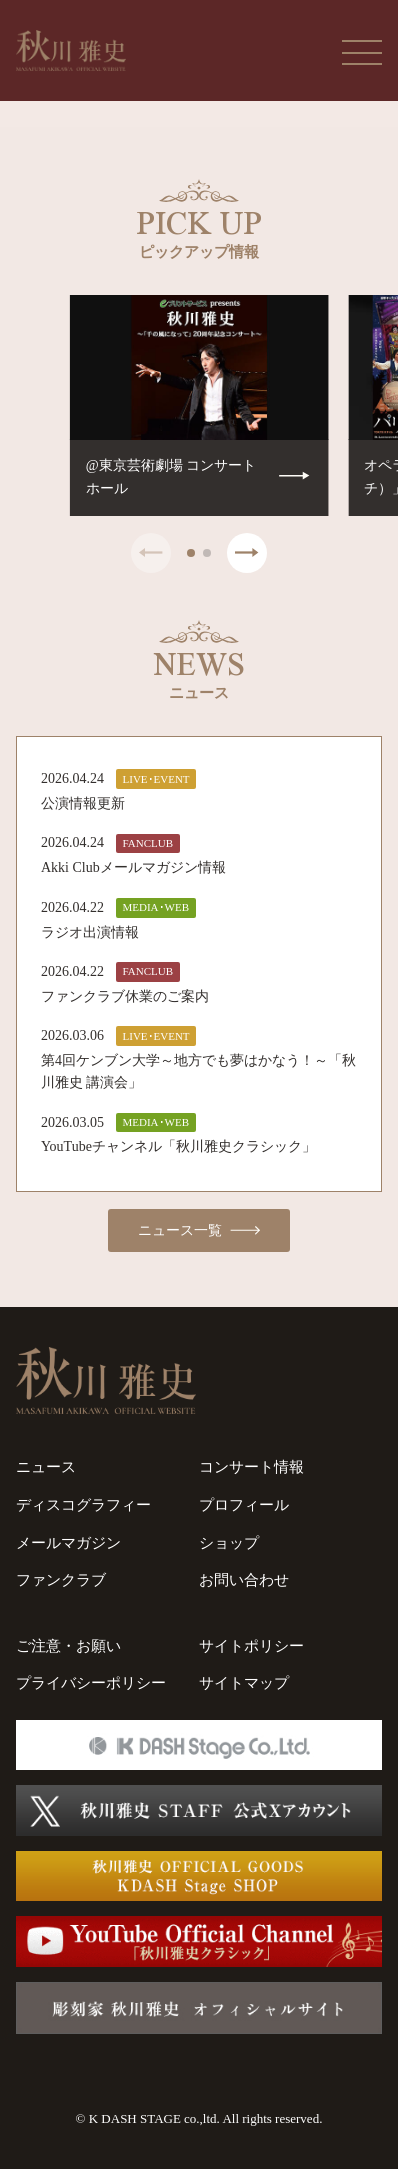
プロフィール (244, 1505)
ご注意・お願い (68, 1646)
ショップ (229, 1543)
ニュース (46, 1467)
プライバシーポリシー (91, 1683)
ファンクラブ (61, 1580)
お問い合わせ (244, 1580)
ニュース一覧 (199, 1231)
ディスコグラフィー (83, 1505)
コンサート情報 (251, 1467)
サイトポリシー (251, 1646)
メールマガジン (68, 1543)
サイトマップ (244, 1683)
